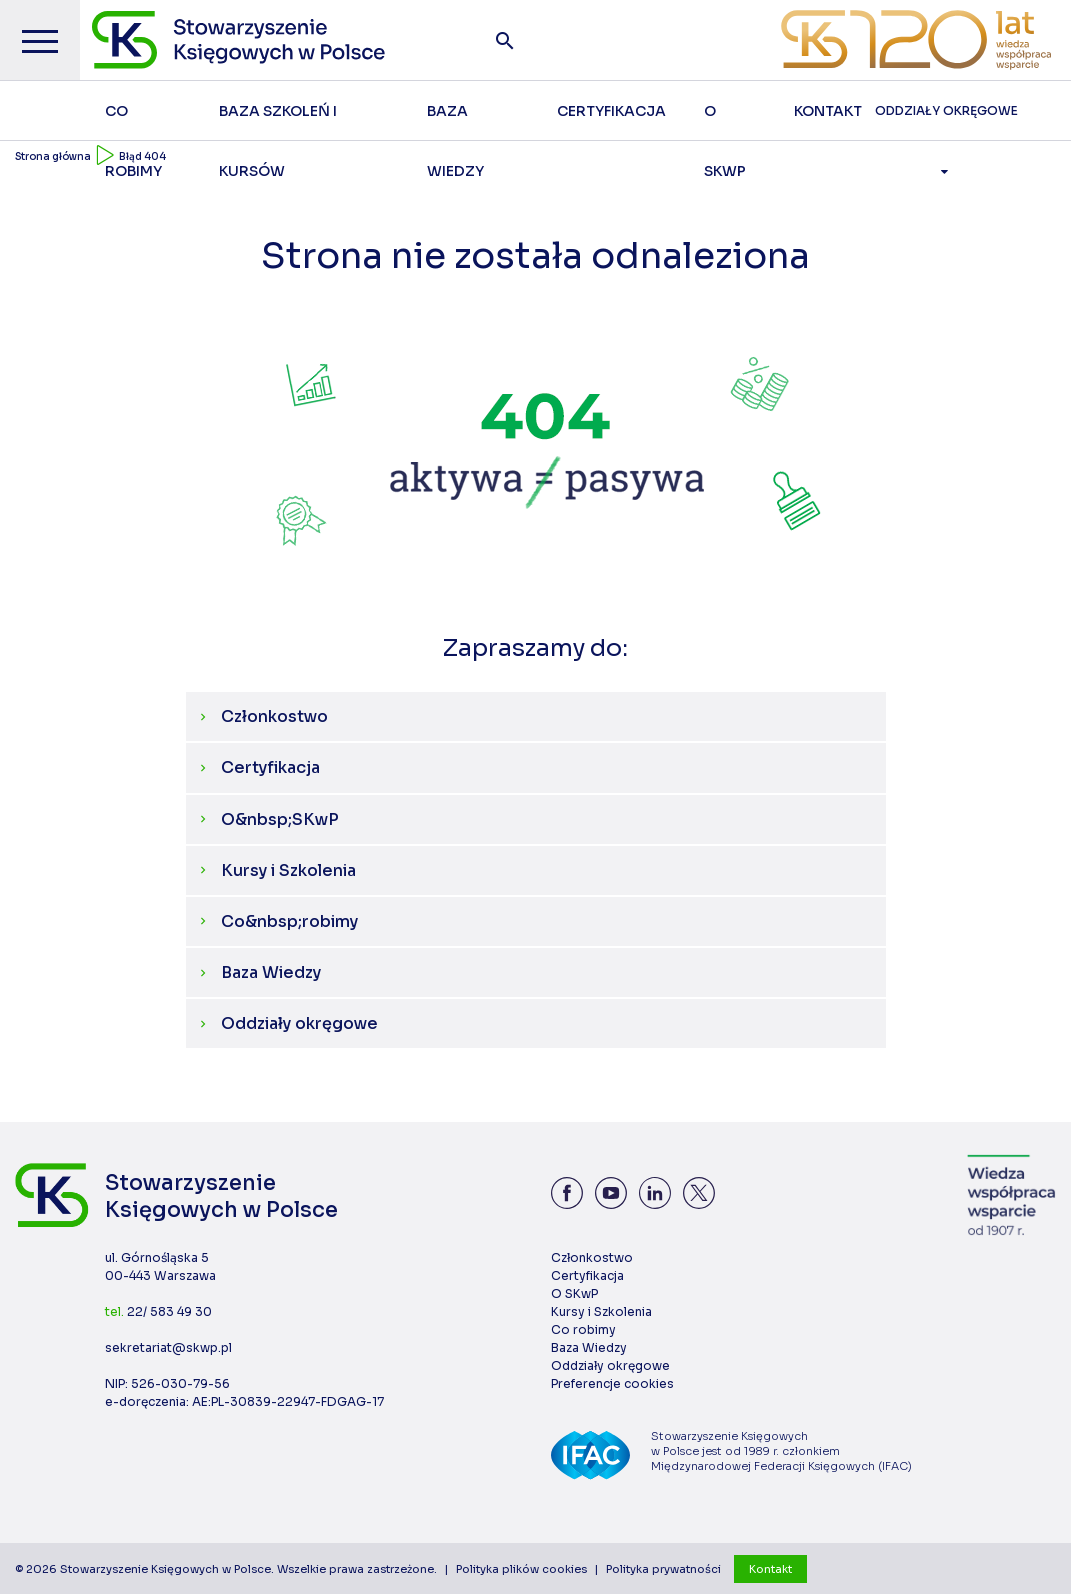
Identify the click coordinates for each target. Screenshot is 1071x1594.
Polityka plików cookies (521, 1569)
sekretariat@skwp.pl (168, 1347)
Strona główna (53, 156)
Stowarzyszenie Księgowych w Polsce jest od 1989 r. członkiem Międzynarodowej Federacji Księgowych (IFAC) (781, 1451)
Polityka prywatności (663, 1569)
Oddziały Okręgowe (946, 122)
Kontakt (770, 1569)
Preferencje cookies (612, 1383)
